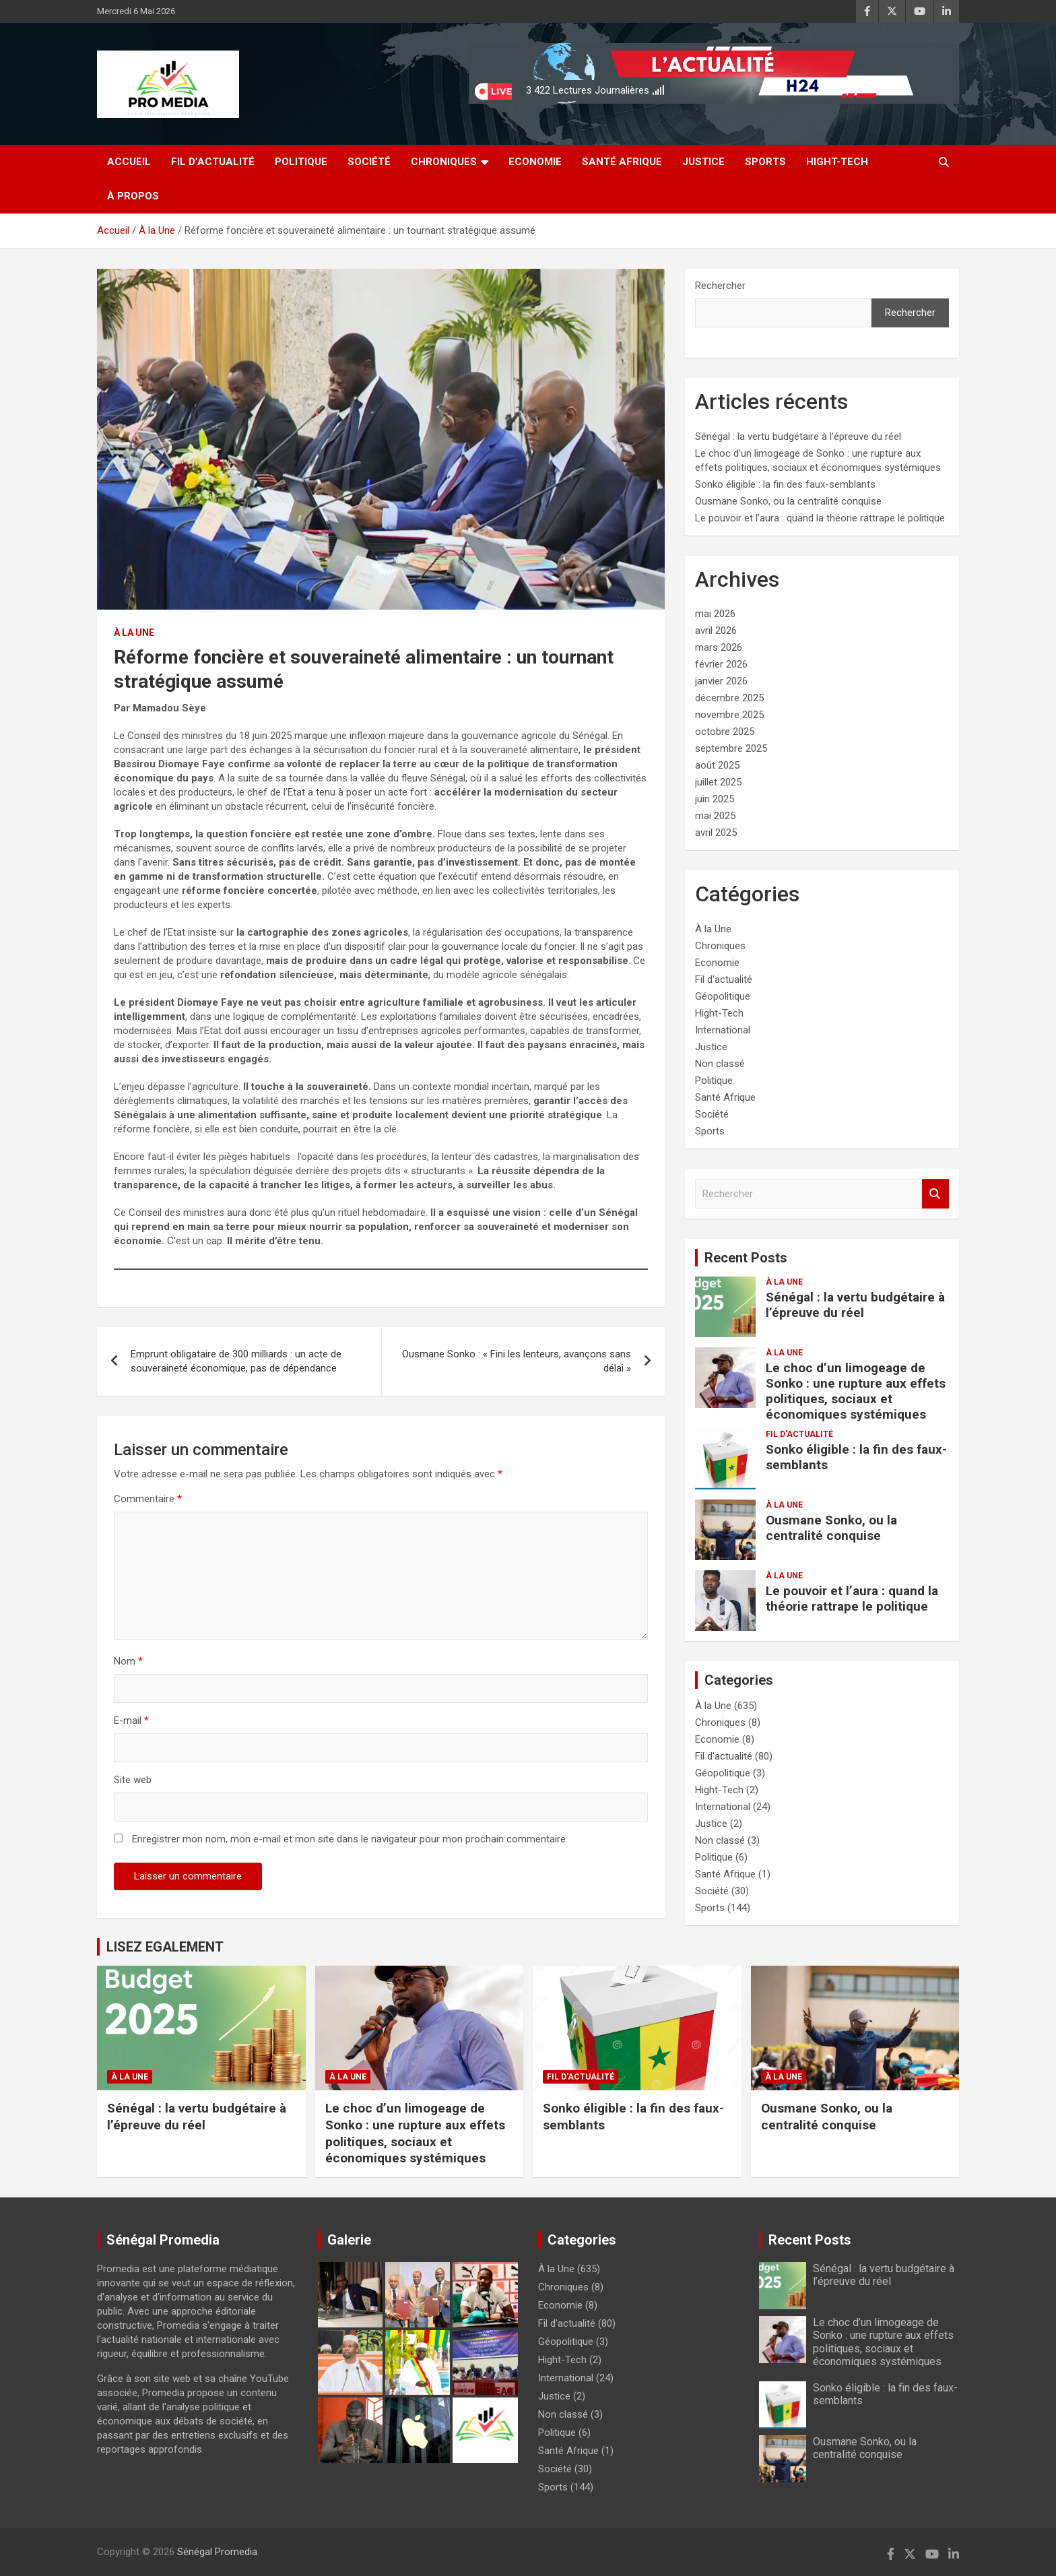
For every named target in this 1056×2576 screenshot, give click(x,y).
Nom (128, 1661)
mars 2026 (718, 647)
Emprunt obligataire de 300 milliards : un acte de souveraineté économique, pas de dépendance (236, 1361)
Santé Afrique (622, 162)
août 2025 (717, 765)
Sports (765, 162)
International (722, 1030)
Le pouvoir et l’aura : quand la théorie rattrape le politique (820, 518)
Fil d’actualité (213, 162)
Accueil (129, 162)
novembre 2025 (729, 715)
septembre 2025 (731, 748)
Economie (535, 162)
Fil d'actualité (723, 979)
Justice (703, 162)
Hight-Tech (837, 162)
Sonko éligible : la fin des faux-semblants (785, 484)
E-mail (131, 1720)
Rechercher (720, 286)
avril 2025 (716, 833)
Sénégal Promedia (217, 2552)
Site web (133, 1780)
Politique (301, 162)
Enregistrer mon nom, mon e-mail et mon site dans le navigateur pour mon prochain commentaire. (350, 1839)
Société (369, 162)
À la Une (134, 632)
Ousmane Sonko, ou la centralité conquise (788, 501)
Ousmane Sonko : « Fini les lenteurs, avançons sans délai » (516, 1361)
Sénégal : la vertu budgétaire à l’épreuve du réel (798, 436)
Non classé (720, 1064)
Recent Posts (745, 1258)
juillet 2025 (718, 782)
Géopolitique (722, 996)
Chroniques (444, 162)
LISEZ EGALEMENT (165, 1947)
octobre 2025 (724, 732)
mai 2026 (715, 614)
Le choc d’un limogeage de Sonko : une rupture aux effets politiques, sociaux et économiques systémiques (856, 1390)
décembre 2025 (729, 698)
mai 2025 (715, 816)
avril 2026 (716, 630)
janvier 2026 (721, 681)
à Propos (133, 196)
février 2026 (721, 664)
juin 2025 (714, 799)
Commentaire (148, 1499)
